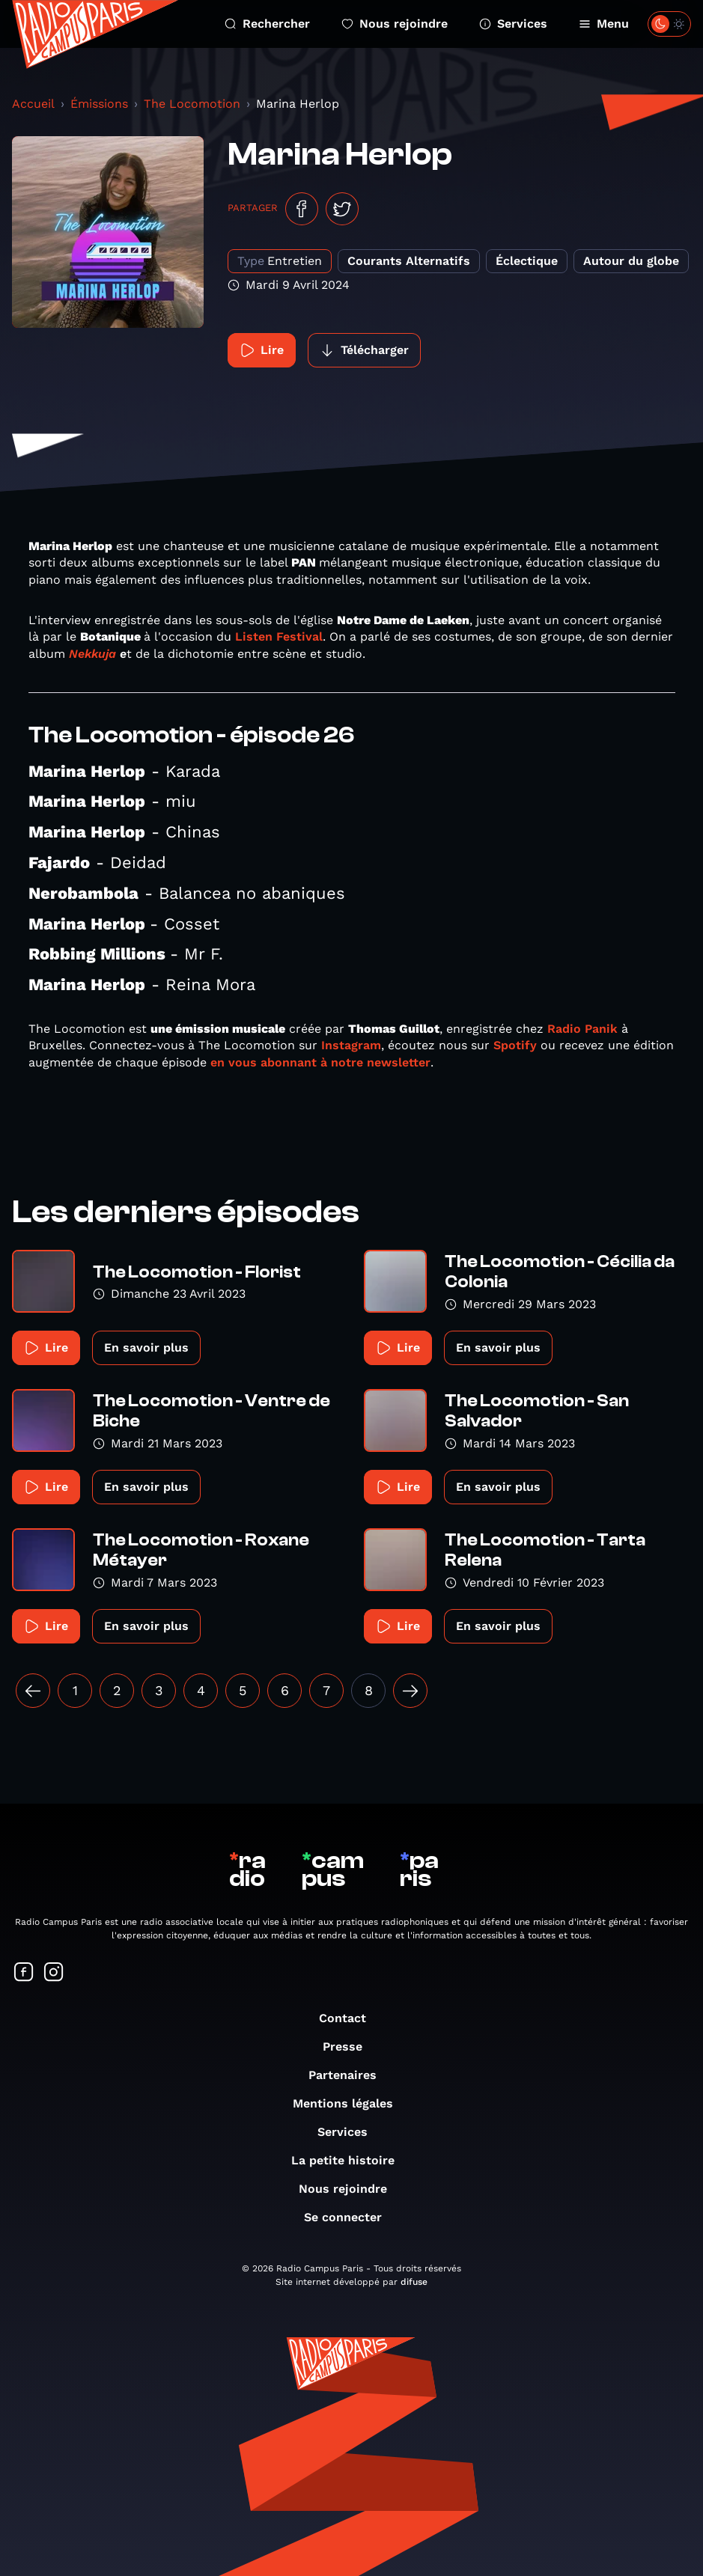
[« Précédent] (32, 1690)
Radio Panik (582, 1029)
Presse (350, 2046)
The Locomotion (192, 104)
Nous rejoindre (394, 23)
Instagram (351, 1045)
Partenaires (350, 2075)
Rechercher (267, 23)
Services (513, 23)
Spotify (515, 1045)
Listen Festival (279, 636)
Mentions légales (350, 2103)
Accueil (33, 104)
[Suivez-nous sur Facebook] (24, 1973)
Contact (350, 2018)
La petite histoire (350, 2160)
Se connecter (350, 2217)
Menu (604, 23)
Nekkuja (92, 654)
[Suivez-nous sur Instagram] (54, 1973)
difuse (414, 2282)
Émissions (99, 104)
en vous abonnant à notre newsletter (320, 1062)
